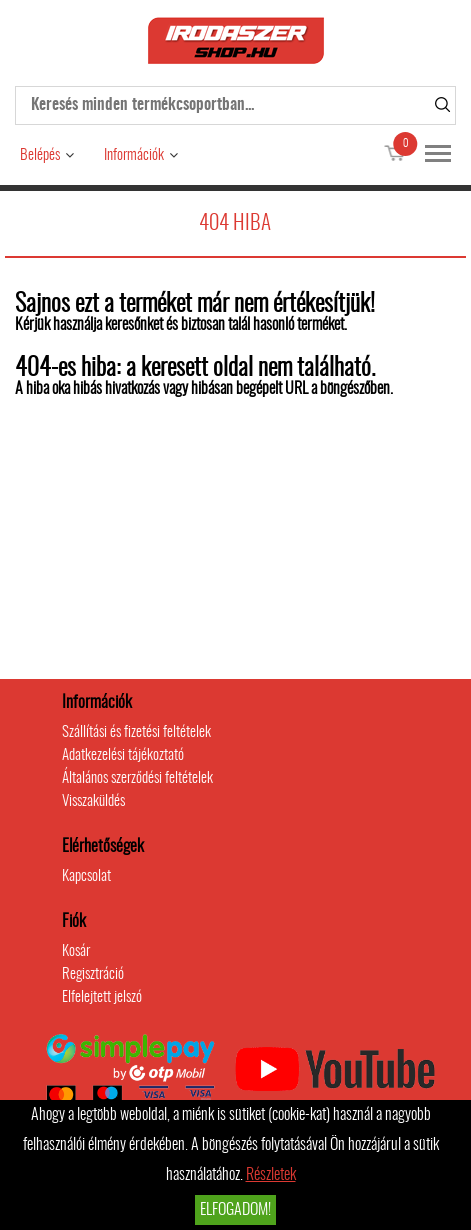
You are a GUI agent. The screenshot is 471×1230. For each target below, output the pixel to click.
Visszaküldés (93, 801)
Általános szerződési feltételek (137, 778)
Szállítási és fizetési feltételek (136, 732)
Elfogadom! (235, 1210)
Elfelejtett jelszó (102, 997)
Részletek (271, 1175)
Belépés (40, 155)
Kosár (76, 951)
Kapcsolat (86, 876)
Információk (134, 155)
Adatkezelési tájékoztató (123, 755)
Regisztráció (93, 974)
